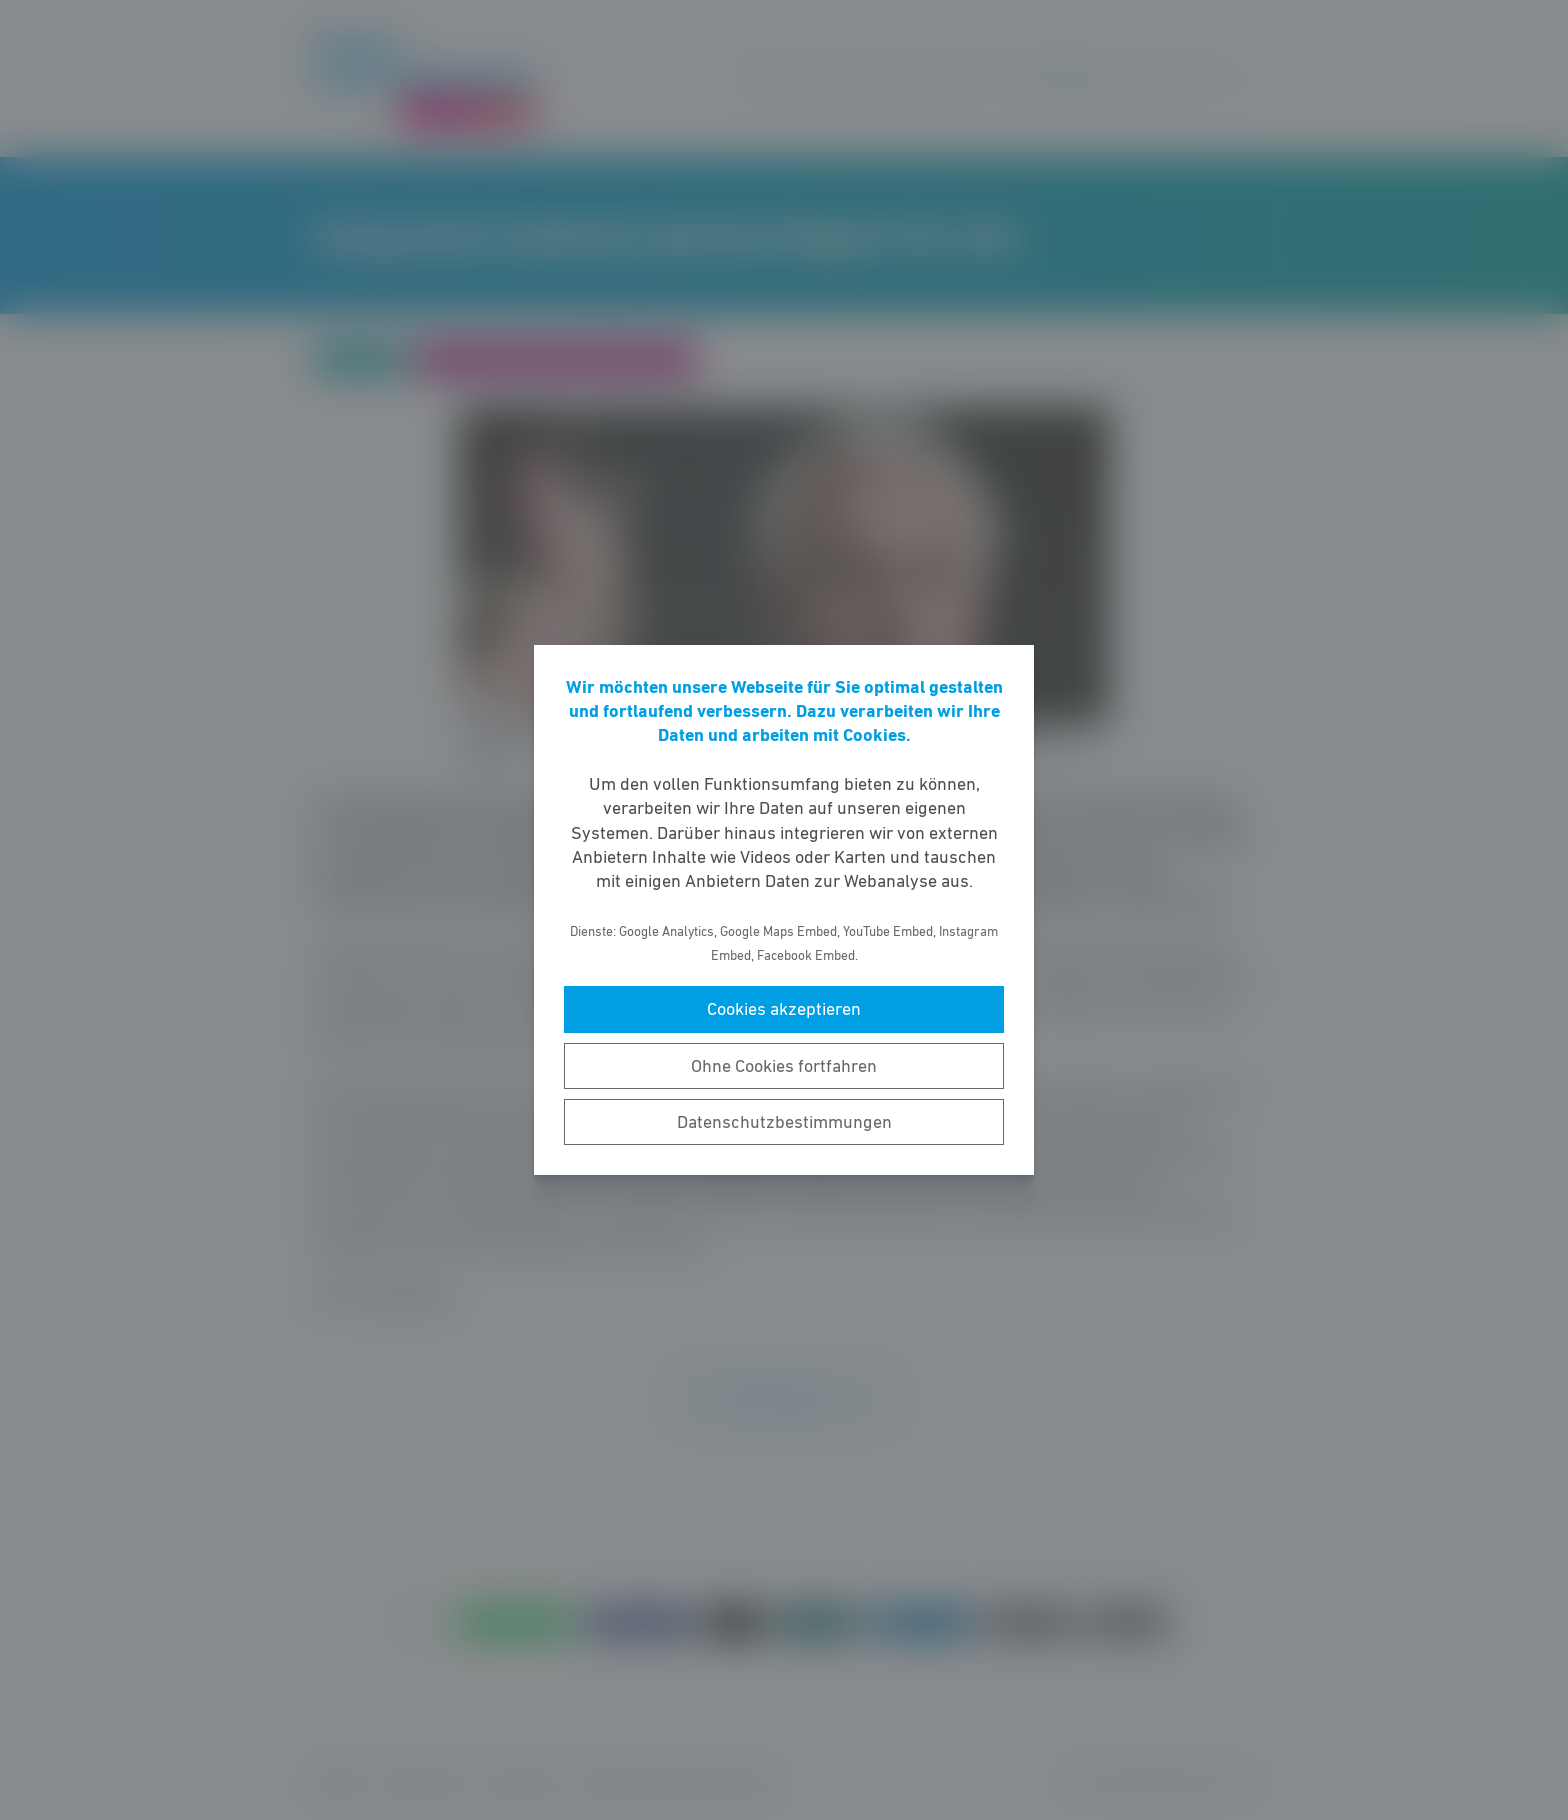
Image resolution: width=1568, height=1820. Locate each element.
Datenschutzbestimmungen (784, 1122)
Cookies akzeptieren (784, 1009)
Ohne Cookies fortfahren (784, 1066)
